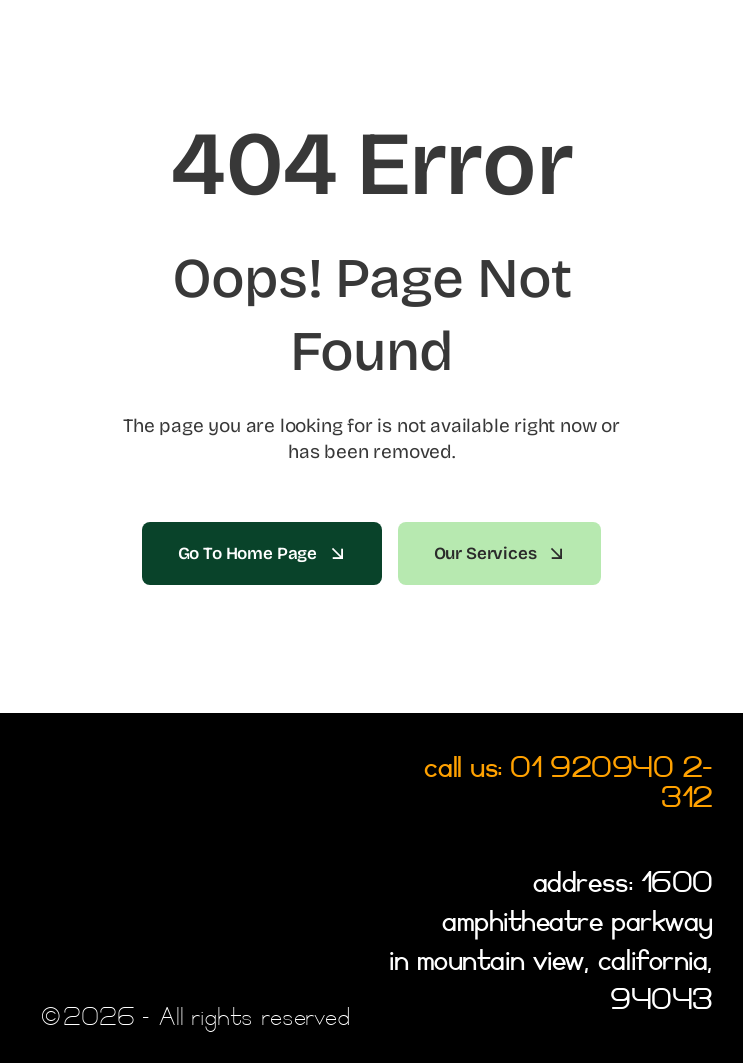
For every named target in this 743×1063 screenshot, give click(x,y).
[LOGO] (91, 54)
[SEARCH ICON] (698, 65)
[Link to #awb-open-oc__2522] (43, 31)
